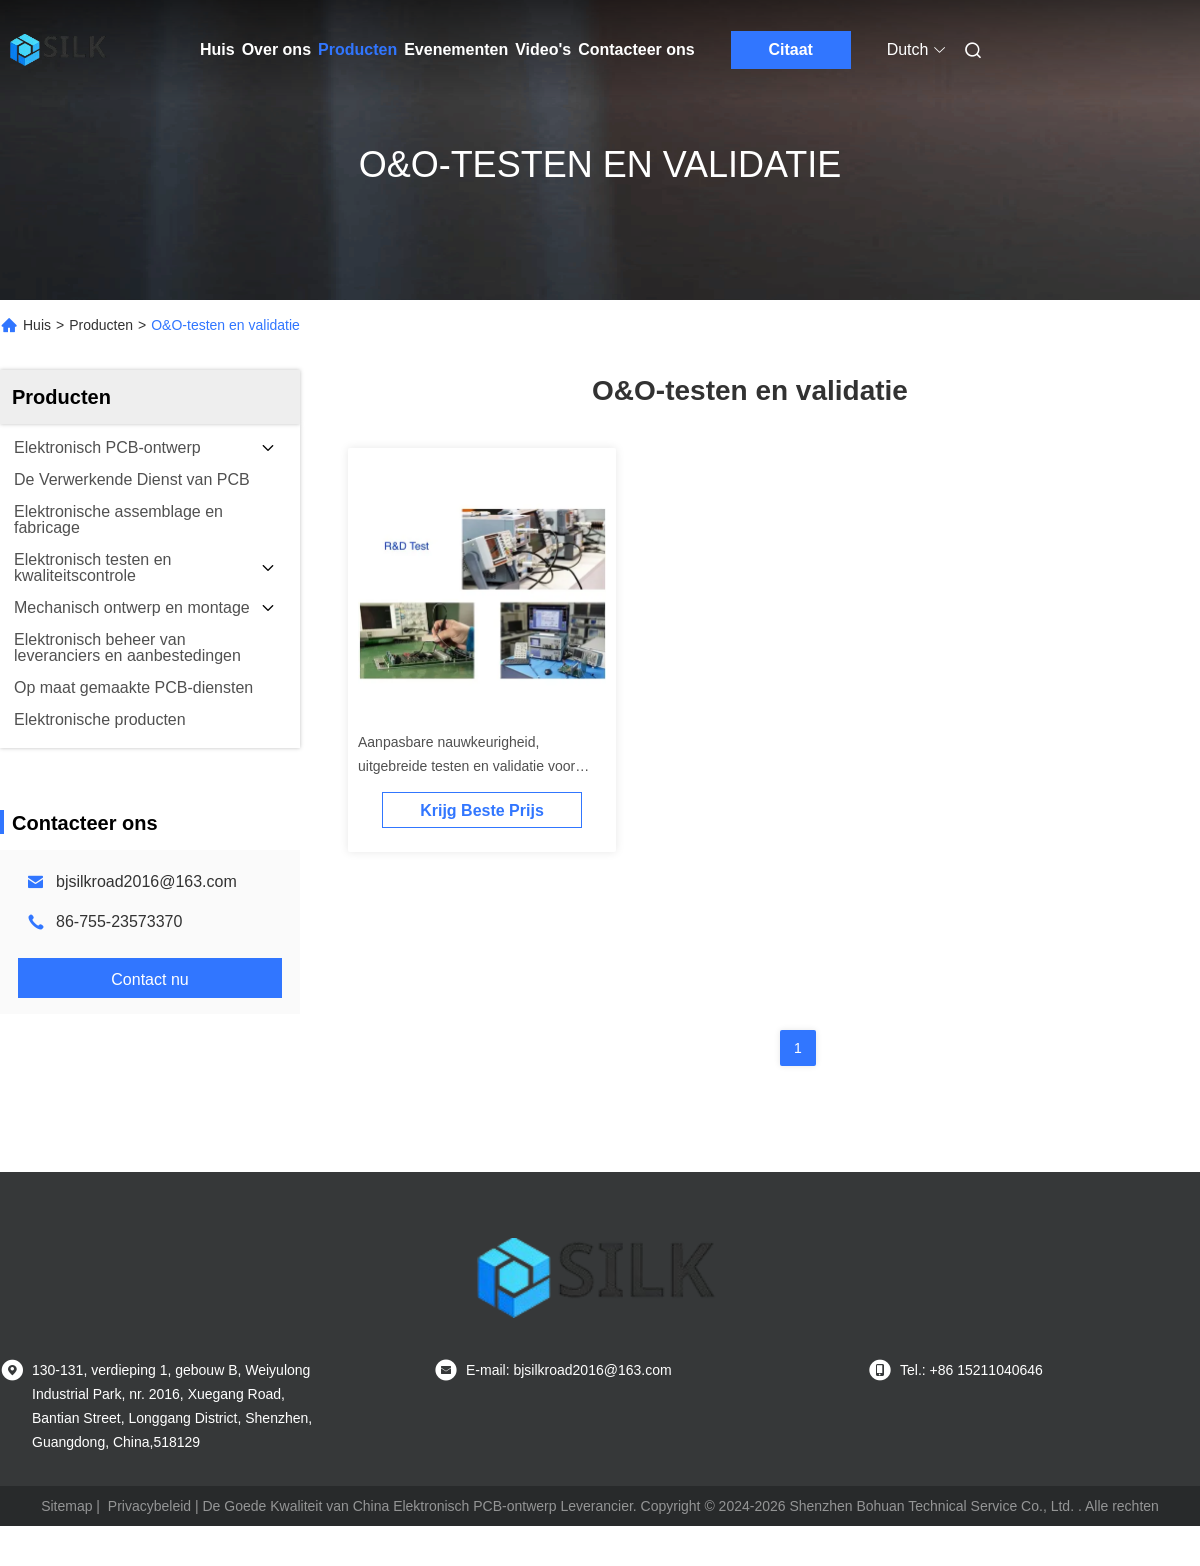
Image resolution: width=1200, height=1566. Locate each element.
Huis (217, 49)
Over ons (276, 49)
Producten (357, 49)
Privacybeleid (149, 1506)
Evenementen (456, 49)
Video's (543, 49)
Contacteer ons (636, 49)
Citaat (790, 49)
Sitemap (66, 1506)
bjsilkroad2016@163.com (146, 881)
